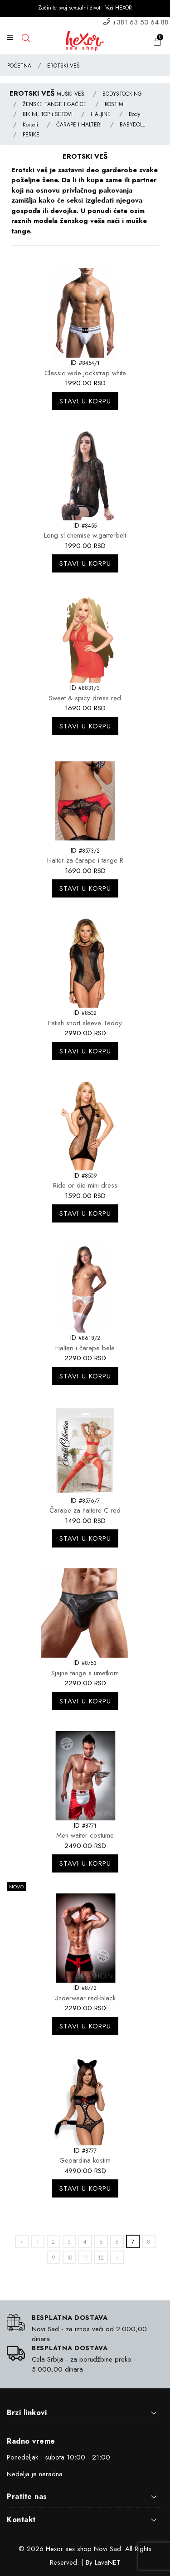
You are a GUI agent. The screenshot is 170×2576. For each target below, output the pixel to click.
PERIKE (31, 135)
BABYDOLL (132, 125)
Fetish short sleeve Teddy (85, 1023)
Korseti (30, 125)
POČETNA (19, 66)
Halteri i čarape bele (85, 1348)
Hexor (54, 2549)
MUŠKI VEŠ (70, 94)
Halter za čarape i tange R (85, 860)
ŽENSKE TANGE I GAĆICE (55, 104)
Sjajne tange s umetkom (85, 1673)
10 (69, 2258)
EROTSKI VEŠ (63, 66)
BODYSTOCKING (122, 94)
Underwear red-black (85, 1998)
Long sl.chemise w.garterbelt (85, 535)
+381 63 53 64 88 (140, 22)
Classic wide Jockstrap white (85, 373)
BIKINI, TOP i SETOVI (48, 114)
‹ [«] (22, 2242)
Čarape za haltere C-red (85, 1510)
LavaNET (108, 2562)
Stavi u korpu (85, 401)
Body (134, 114)
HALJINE (101, 114)
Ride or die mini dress (85, 1185)
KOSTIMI (115, 104)
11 (85, 2258)
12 (101, 2258)
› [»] (117, 2258)
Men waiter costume (85, 1835)
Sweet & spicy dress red (85, 698)
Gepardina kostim (85, 2160)
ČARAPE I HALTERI (79, 125)
